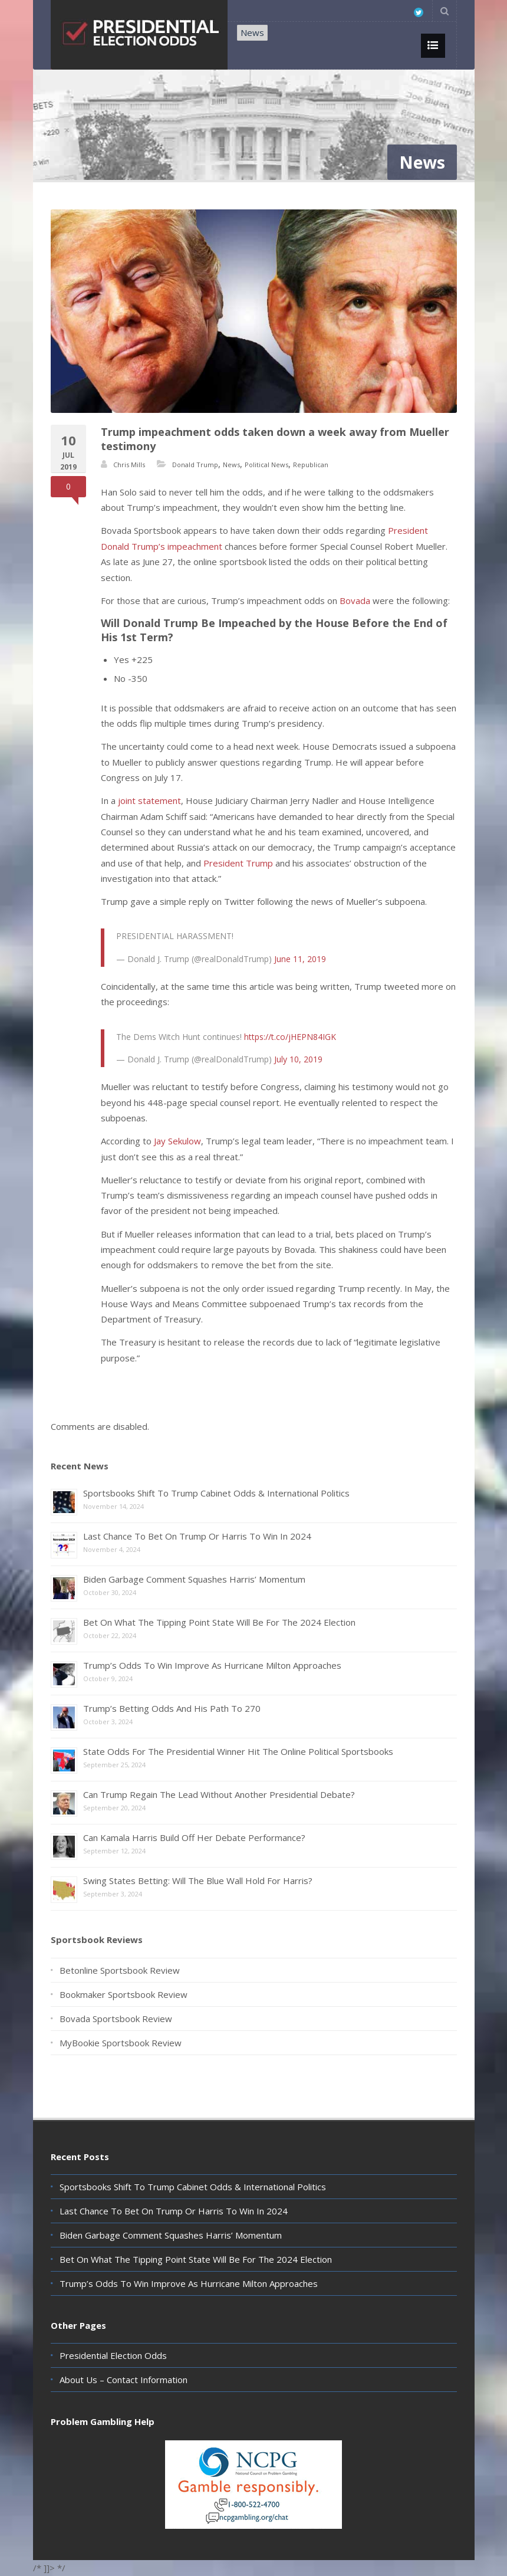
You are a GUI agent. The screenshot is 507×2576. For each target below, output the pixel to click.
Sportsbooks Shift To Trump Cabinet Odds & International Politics (216, 1493)
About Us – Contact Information (123, 2379)
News (252, 32)
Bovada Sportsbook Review (116, 2018)
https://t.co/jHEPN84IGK (290, 1036)
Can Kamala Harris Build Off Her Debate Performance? (194, 1837)
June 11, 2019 (300, 958)
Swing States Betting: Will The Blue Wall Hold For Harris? (197, 1880)
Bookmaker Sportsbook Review (123, 1994)
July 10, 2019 (298, 1059)
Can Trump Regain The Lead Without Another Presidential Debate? (219, 1794)
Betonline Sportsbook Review (120, 1970)
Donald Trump (195, 464)
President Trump (238, 863)
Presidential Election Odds (113, 2355)
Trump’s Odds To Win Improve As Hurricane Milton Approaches (212, 1665)
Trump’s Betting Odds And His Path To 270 (172, 1708)
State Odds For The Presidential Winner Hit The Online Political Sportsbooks (238, 1751)
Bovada (356, 600)
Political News (266, 464)
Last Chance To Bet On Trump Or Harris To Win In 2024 (197, 1536)
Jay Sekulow (177, 1141)
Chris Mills (129, 464)
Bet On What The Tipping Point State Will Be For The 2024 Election (219, 1622)
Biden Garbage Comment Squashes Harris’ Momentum (194, 1579)
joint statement (149, 800)
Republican (310, 464)
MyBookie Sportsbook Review (121, 2043)
